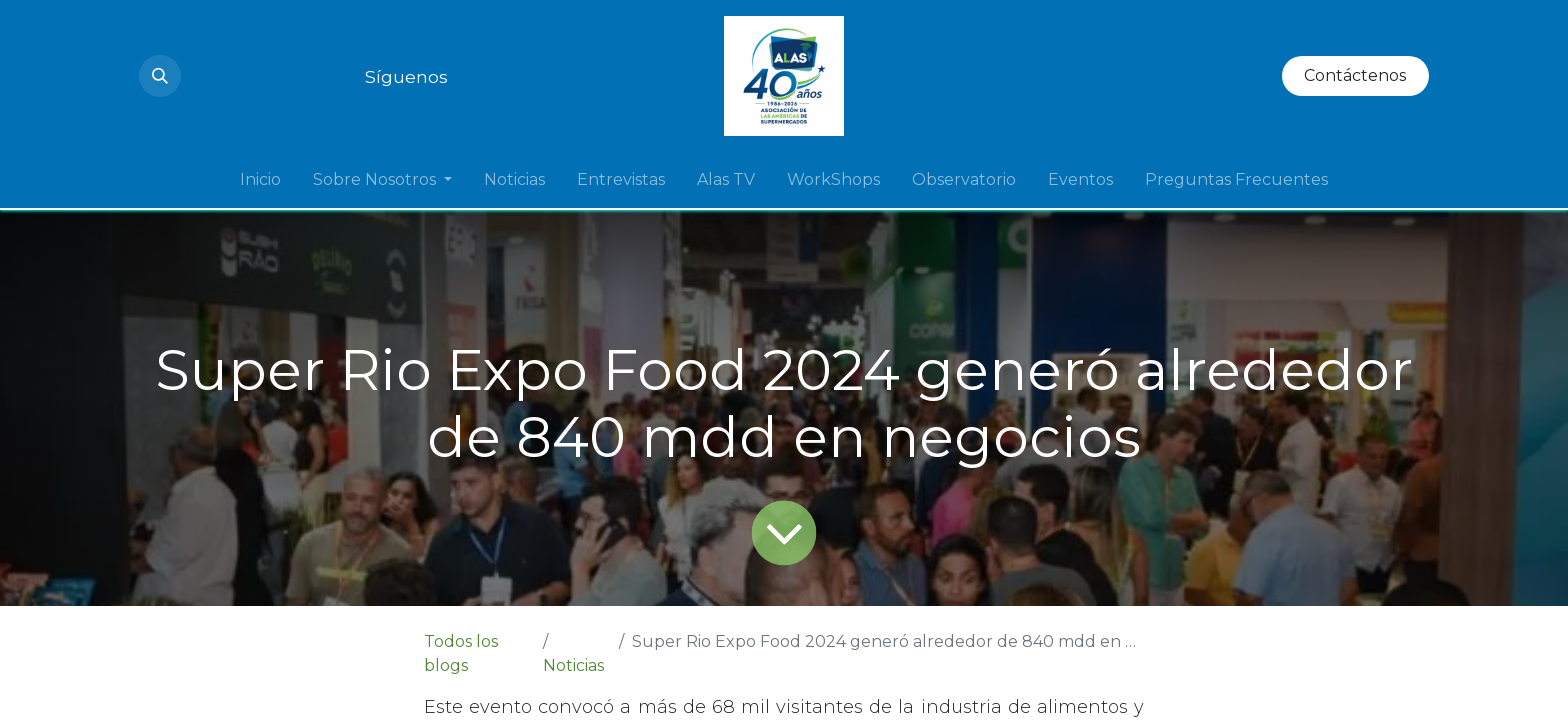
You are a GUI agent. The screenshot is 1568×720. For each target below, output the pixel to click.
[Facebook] (345, 76)
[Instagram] (201, 76)
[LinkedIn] (273, 76)
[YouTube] (237, 76)
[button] (160, 76)
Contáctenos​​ (1355, 75)
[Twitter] (309, 76)
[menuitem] (260, 180)
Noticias (573, 665)
